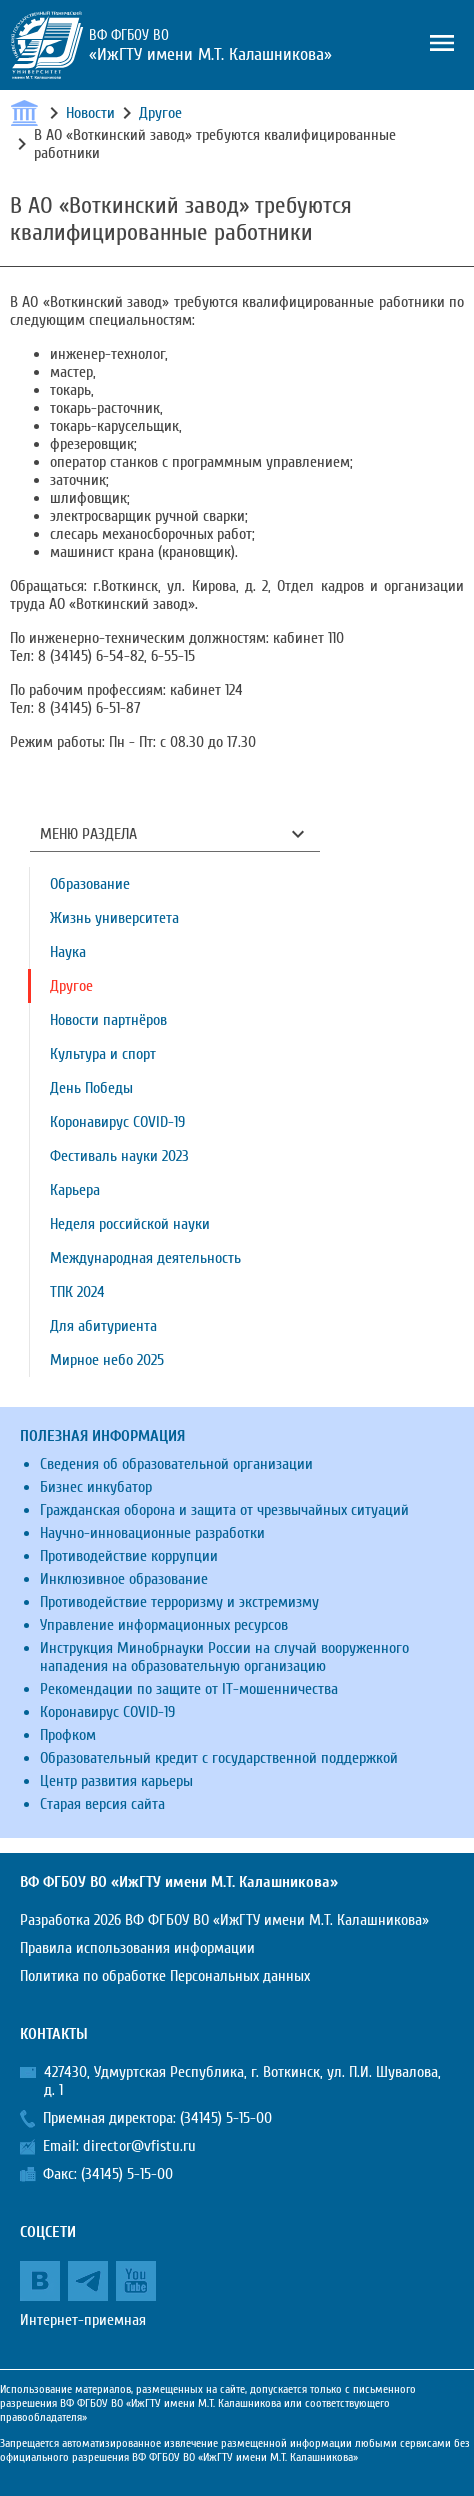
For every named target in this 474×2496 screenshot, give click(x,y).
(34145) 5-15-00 (226, 2118)
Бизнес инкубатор (96, 1487)
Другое (160, 113)
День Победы (91, 1088)
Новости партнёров (108, 1020)
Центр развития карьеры (116, 1781)
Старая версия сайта (102, 1804)
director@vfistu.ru (139, 2146)
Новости (90, 113)
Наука (68, 952)
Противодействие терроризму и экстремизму (179, 1602)
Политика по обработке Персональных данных (165, 1976)
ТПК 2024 (77, 1292)
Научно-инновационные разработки (152, 1533)
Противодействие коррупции (129, 1556)
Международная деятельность (145, 1258)
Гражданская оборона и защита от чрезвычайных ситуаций (224, 1510)
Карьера (75, 1190)
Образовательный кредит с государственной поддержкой (219, 1758)
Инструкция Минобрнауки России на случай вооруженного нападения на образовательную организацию (224, 1657)
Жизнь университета (114, 918)
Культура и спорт (103, 1054)
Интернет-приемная (83, 2320)
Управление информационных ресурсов (164, 1625)
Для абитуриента (103, 1326)
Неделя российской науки (130, 1224)
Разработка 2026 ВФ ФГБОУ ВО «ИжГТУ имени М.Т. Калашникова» (224, 1920)
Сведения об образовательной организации (176, 1464)
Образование (90, 884)
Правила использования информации (137, 1948)
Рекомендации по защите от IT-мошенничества (189, 1689)
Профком (68, 1735)
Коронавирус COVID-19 (117, 1122)
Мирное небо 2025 (107, 1360)
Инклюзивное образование (124, 1579)
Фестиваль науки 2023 (119, 1156)
